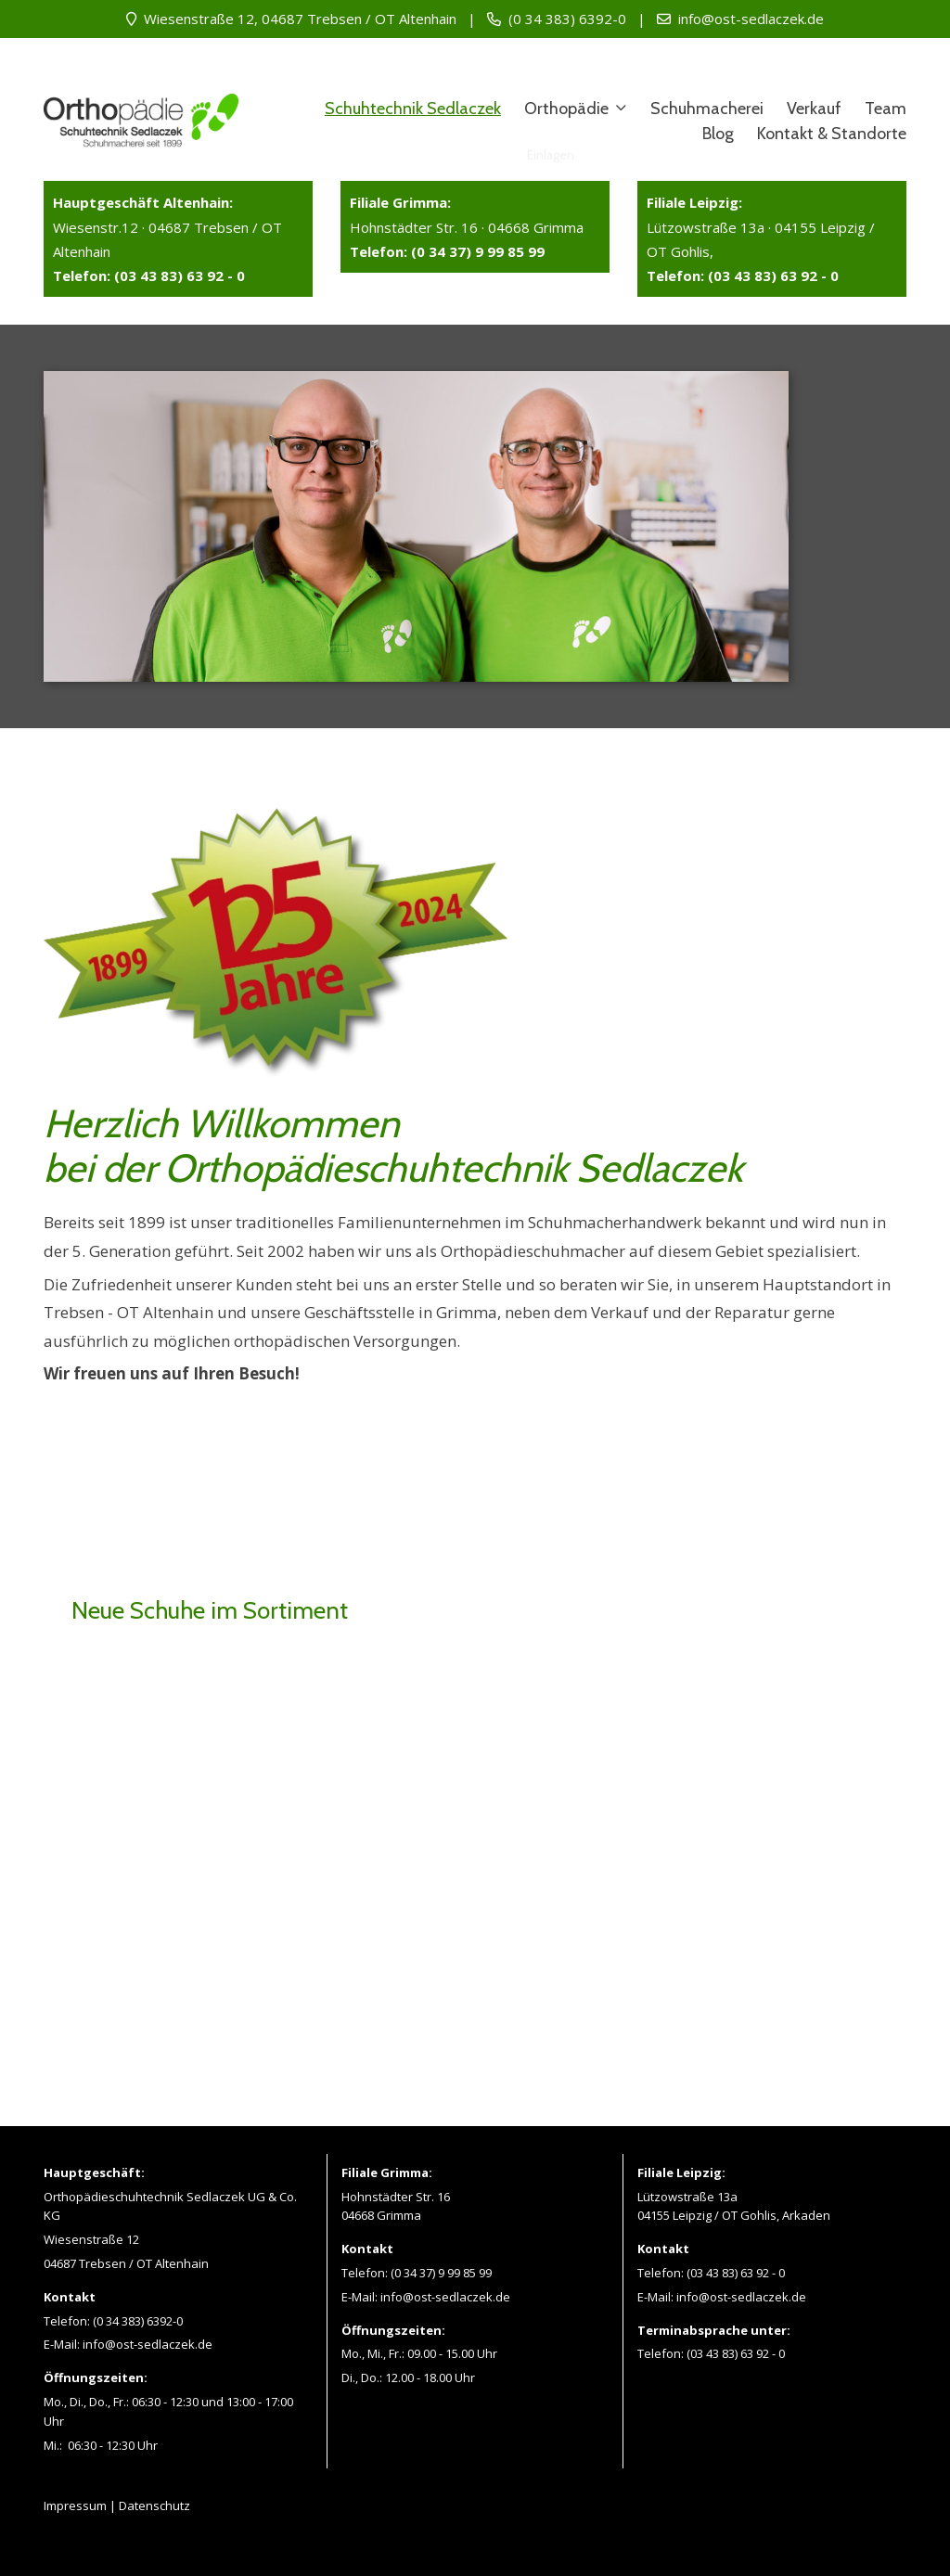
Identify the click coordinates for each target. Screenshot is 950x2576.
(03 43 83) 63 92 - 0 (736, 2272)
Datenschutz (154, 2505)
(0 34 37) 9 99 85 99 (441, 2272)
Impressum (75, 2505)
